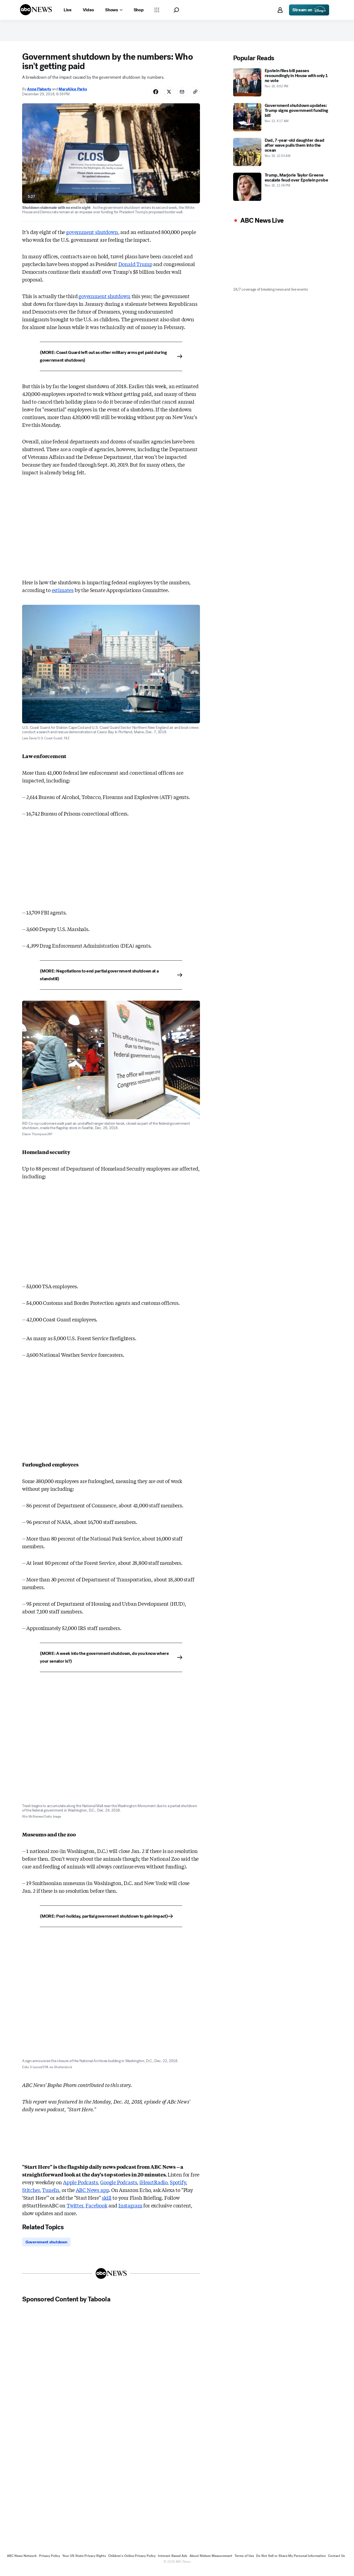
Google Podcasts (118, 2187)
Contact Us (336, 2561)
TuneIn (50, 2194)
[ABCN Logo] (36, 9)
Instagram (130, 2210)
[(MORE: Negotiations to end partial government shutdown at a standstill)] (111, 980)
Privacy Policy (49, 2561)
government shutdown (92, 236)
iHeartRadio (153, 2187)
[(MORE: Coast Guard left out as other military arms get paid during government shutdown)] (111, 361)
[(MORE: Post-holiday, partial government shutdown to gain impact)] (111, 1921)
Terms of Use (244, 2561)
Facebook (96, 2210)
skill (106, 2202)
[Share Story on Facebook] (151, 96)
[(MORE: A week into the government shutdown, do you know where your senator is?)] (111, 1662)
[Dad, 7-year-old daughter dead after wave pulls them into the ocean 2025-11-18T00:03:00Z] (282, 155)
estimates (63, 594)
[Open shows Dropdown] (114, 10)
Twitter (75, 2210)
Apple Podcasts (80, 2187)
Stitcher (31, 2194)
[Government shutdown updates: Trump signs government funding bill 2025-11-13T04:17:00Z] (282, 121)
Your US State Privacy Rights (84, 2561)
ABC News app (92, 2194)
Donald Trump (135, 268)
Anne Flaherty (39, 93)
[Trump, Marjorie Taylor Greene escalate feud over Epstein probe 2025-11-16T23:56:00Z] (282, 190)
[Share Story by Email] (180, 96)
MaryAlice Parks (73, 93)
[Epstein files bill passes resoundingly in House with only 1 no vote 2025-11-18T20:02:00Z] (282, 86)
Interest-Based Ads (172, 2561)
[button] (176, 10)
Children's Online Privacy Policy (132, 2561)
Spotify (178, 2187)
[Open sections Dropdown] (156, 10)
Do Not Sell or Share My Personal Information (291, 2561)
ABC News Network (22, 2561)
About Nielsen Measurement (210, 2561)
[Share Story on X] (165, 96)
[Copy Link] (194, 96)
